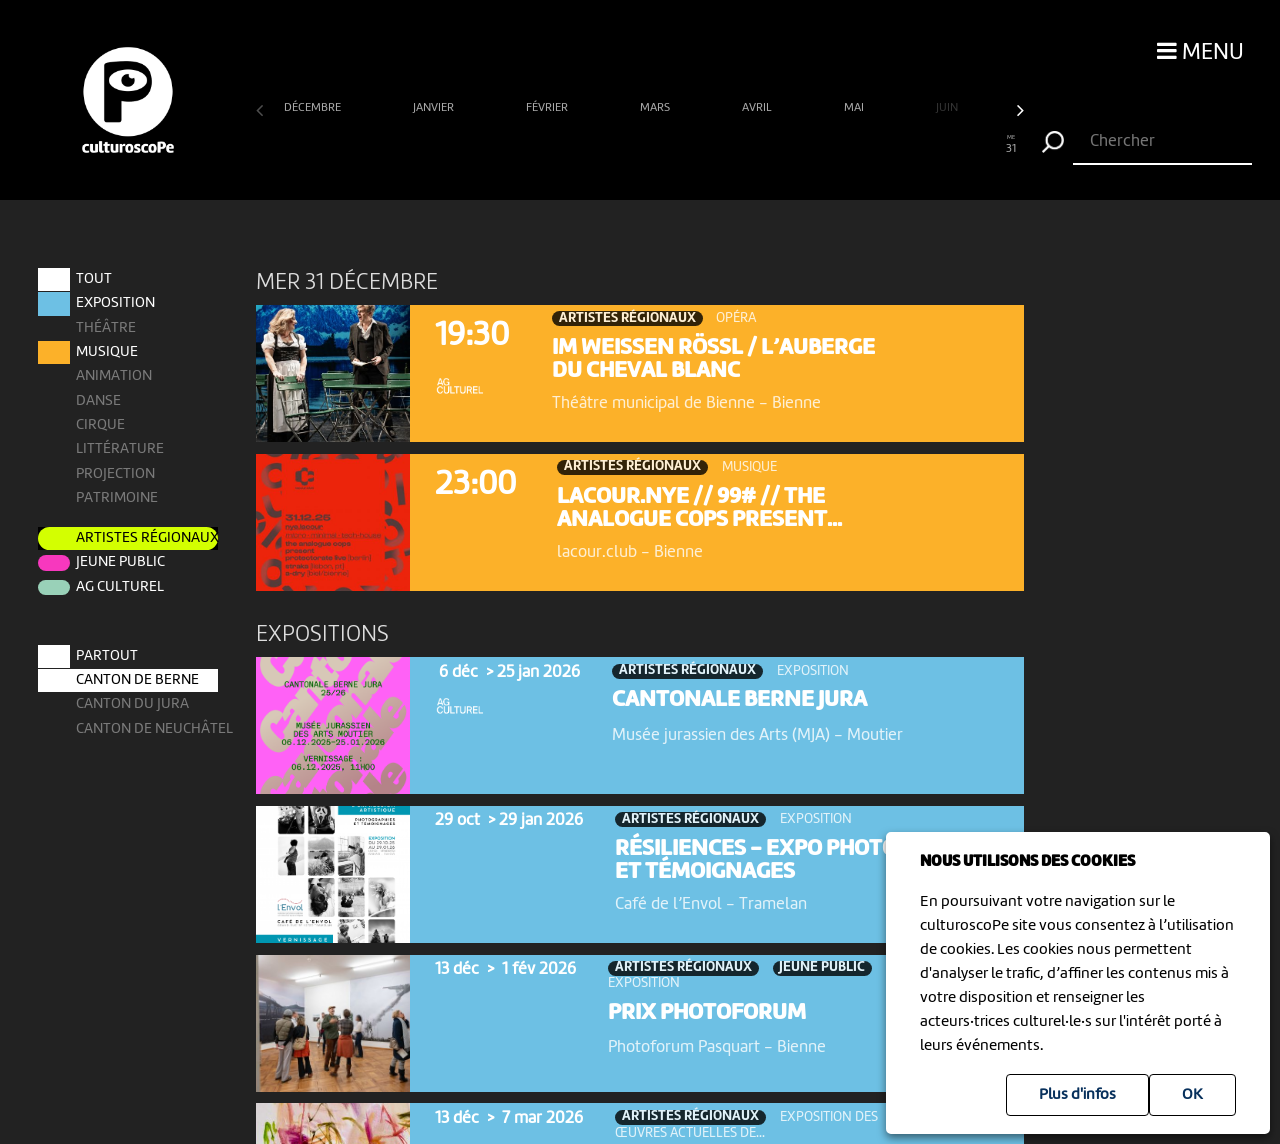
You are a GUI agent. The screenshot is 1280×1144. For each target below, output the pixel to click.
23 (813, 145)
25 (862, 145)
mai (855, 108)
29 (961, 145)
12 (540, 145)
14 (590, 145)
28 (937, 145)
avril (758, 108)
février (548, 108)
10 (491, 145)
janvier (435, 108)
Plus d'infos (1077, 1095)
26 (887, 145)
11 (516, 145)
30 (986, 145)
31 (1011, 145)
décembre (314, 108)
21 (763, 145)
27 (912, 145)
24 (837, 145)
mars (656, 108)
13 (565, 145)
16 (639, 145)
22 (788, 145)
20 (738, 145)
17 (664, 145)
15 (615, 145)
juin (948, 108)
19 (714, 145)
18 (689, 145)
